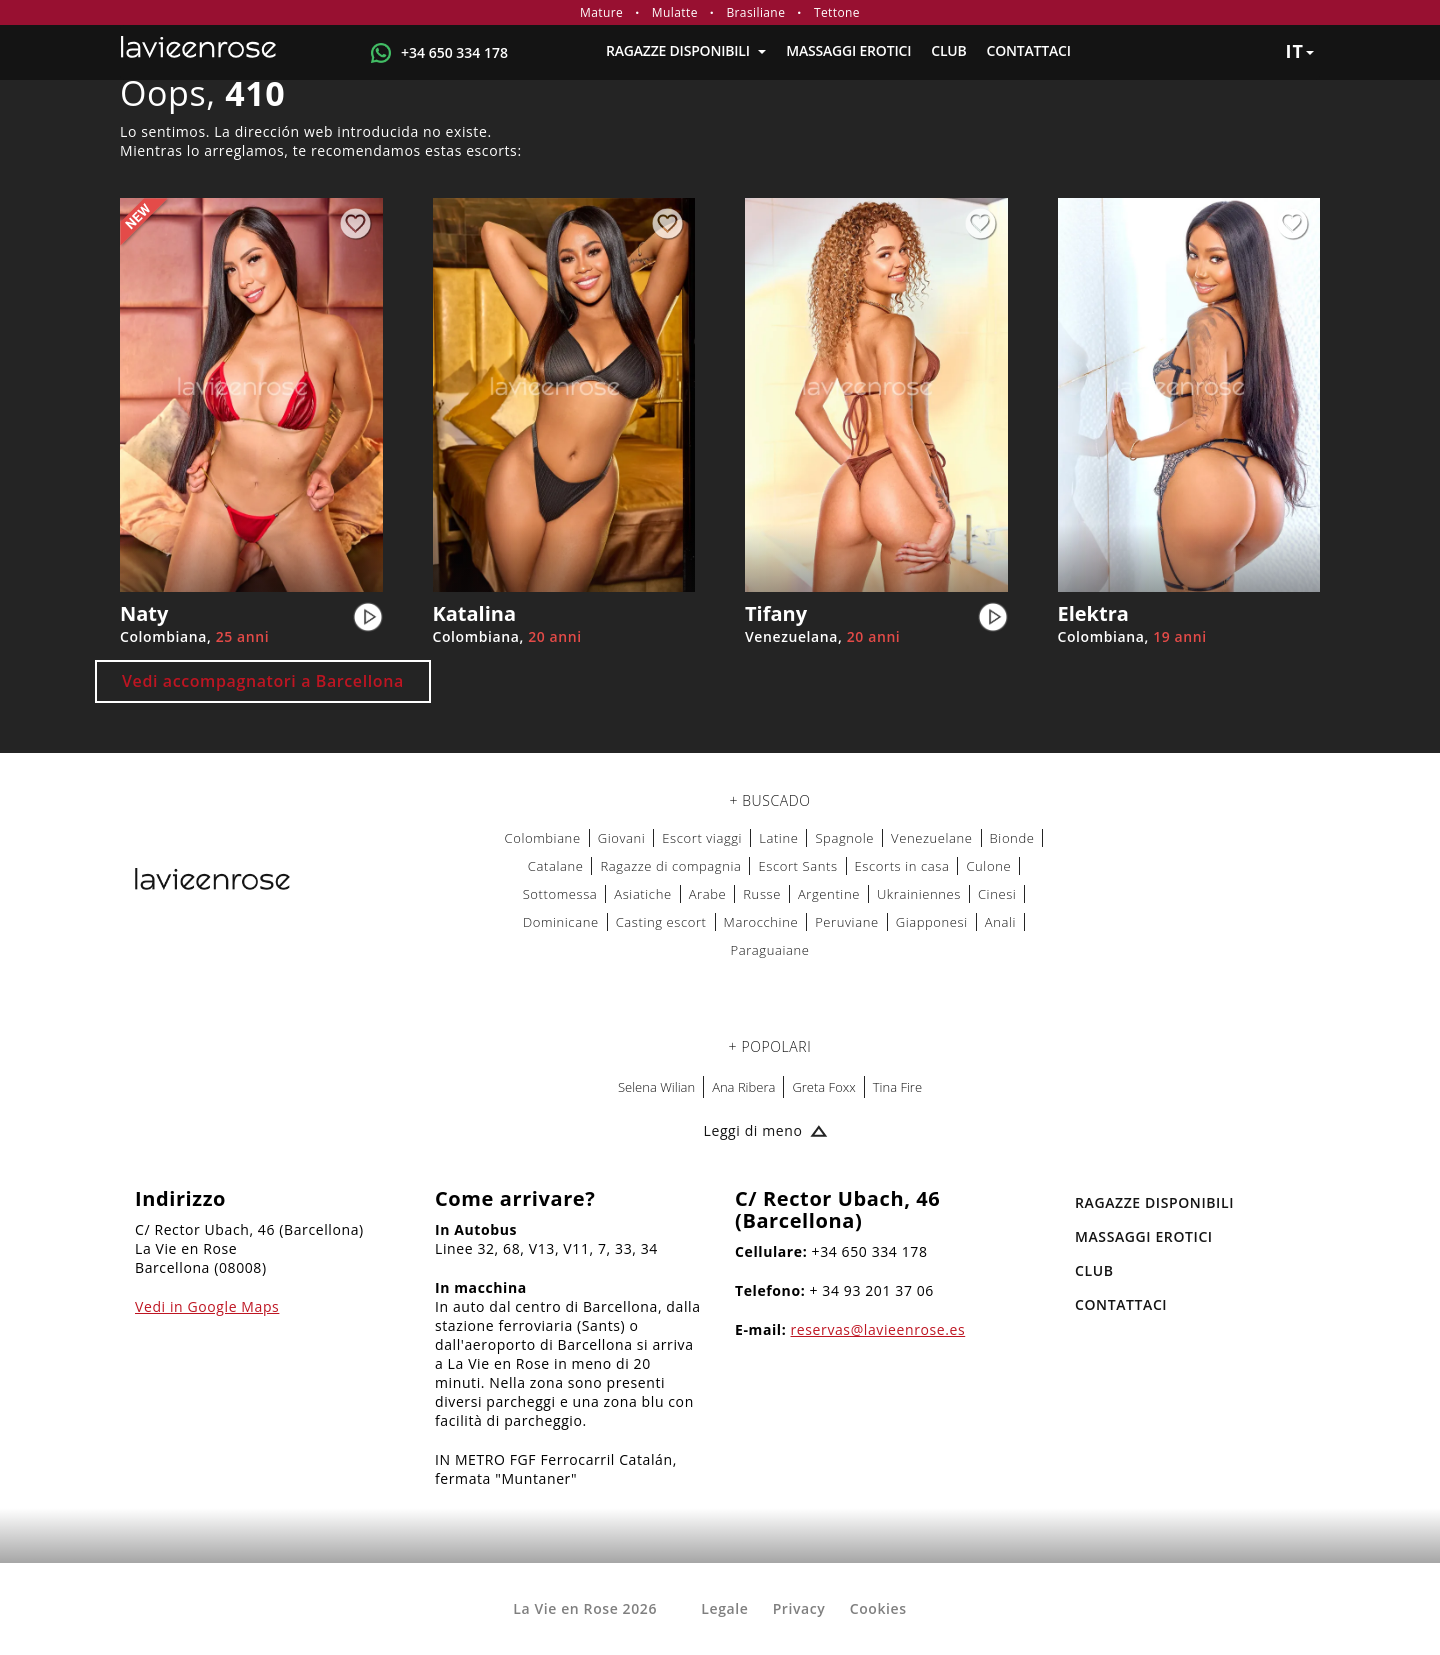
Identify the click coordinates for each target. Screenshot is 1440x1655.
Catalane (556, 866)
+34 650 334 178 (454, 52)
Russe (762, 894)
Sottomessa (560, 894)
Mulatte (675, 12)
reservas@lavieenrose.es (878, 1329)
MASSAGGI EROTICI (848, 50)
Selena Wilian (656, 1087)
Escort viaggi (702, 838)
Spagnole (844, 838)
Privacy (799, 1608)
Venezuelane (932, 838)
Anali (1000, 922)
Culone (988, 866)
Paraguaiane (770, 950)
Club (948, 50)
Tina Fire (897, 1087)
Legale (724, 1608)
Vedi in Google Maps (207, 1306)
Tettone (837, 12)
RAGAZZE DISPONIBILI (686, 50)
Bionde (1012, 838)
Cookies (878, 1608)
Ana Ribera (743, 1087)
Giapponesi (932, 922)
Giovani (622, 838)
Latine (778, 838)
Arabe (708, 894)
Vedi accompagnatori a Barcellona (263, 681)
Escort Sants (797, 866)
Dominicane (561, 922)
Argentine (829, 894)
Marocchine (761, 922)
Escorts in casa (902, 866)
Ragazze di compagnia (670, 866)
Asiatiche (642, 894)
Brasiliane (755, 12)
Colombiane (543, 838)
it (1299, 51)
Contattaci (1029, 50)
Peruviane (847, 922)
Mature (601, 12)
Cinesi (997, 894)
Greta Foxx (823, 1087)
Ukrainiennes (919, 894)
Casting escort (661, 922)
